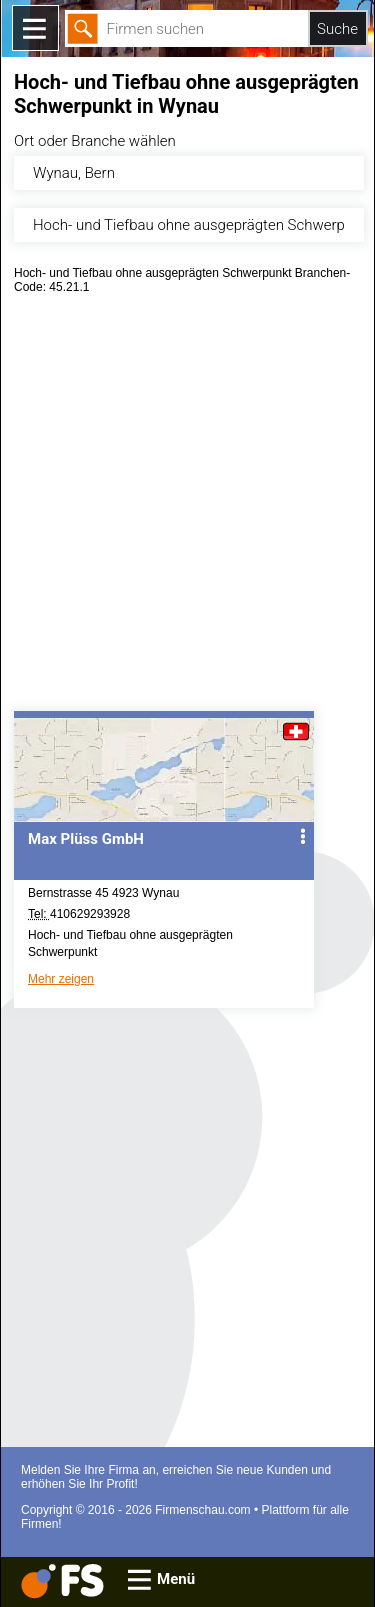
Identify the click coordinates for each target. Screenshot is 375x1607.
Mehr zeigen (61, 979)
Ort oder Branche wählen (95, 141)
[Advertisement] (187, 509)
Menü (176, 1579)
